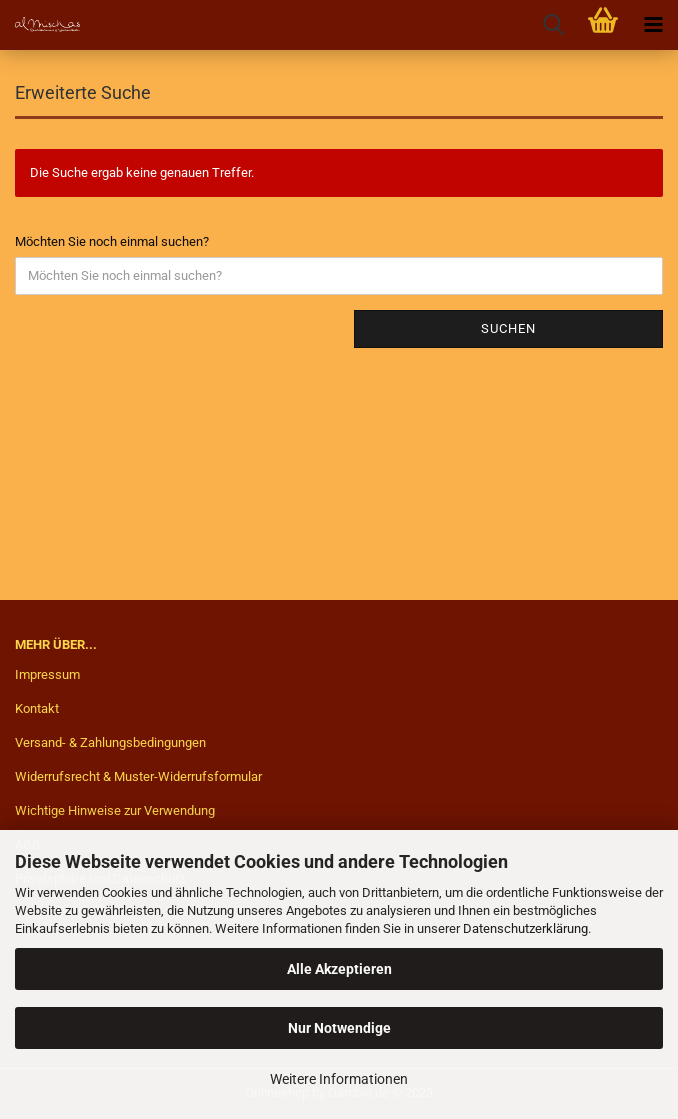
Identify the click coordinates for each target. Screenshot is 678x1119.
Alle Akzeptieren (339, 969)
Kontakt (37, 708)
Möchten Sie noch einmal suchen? (112, 241)
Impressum (47, 674)
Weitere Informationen (339, 1079)
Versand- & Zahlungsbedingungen (110, 742)
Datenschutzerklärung (525, 928)
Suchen (508, 328)
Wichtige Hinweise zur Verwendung (115, 810)
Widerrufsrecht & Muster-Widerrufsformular (138, 776)
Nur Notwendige (339, 1028)
